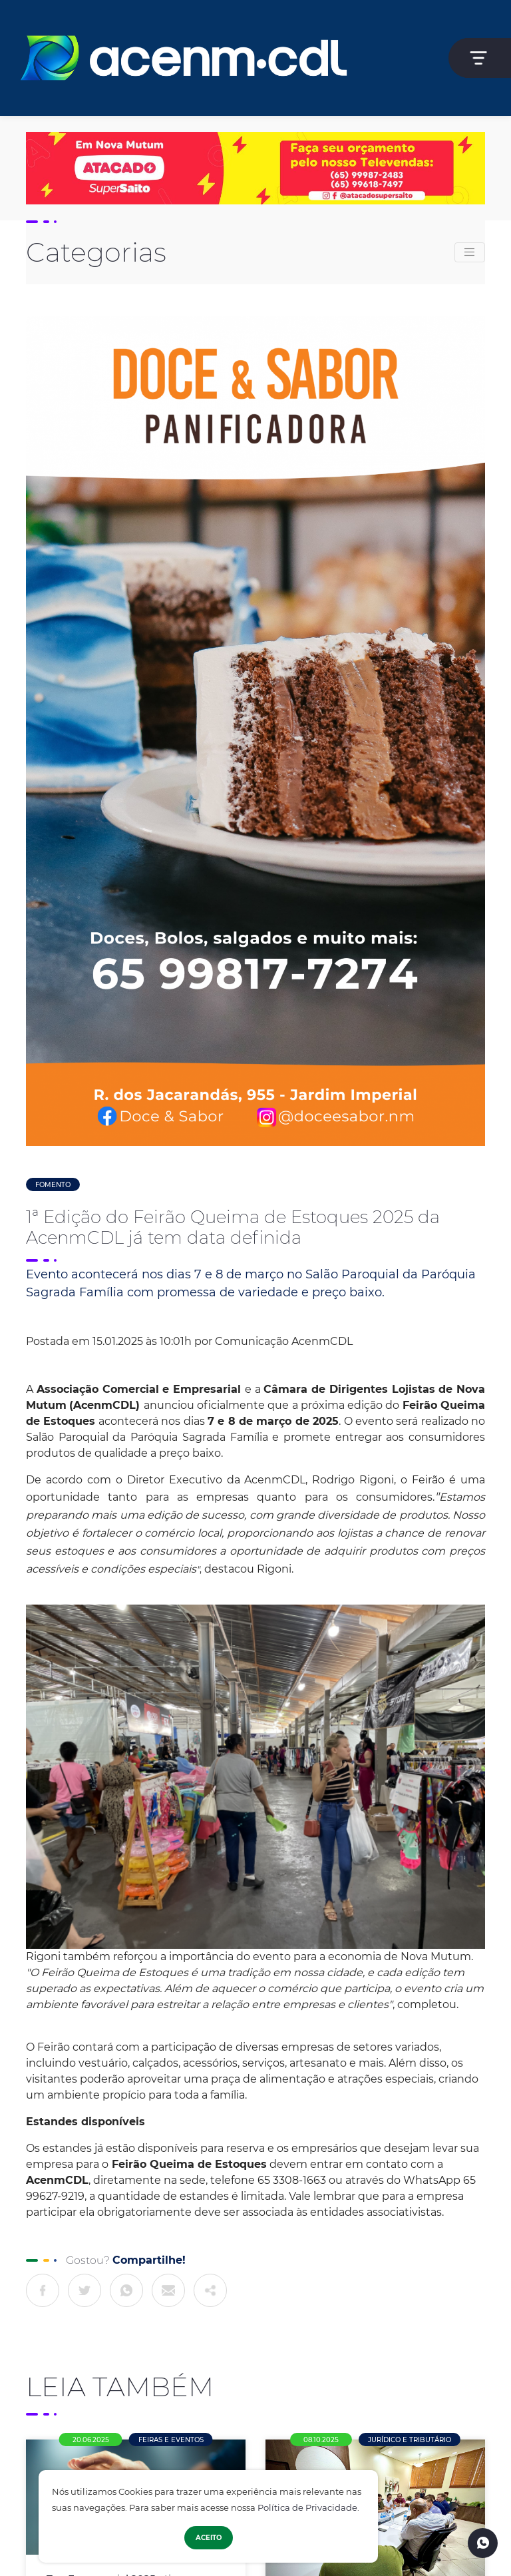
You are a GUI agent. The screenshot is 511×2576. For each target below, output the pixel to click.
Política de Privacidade (307, 2508)
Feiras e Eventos (171, 2440)
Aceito (209, 2537)
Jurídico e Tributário (409, 2440)
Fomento (53, 1184)
